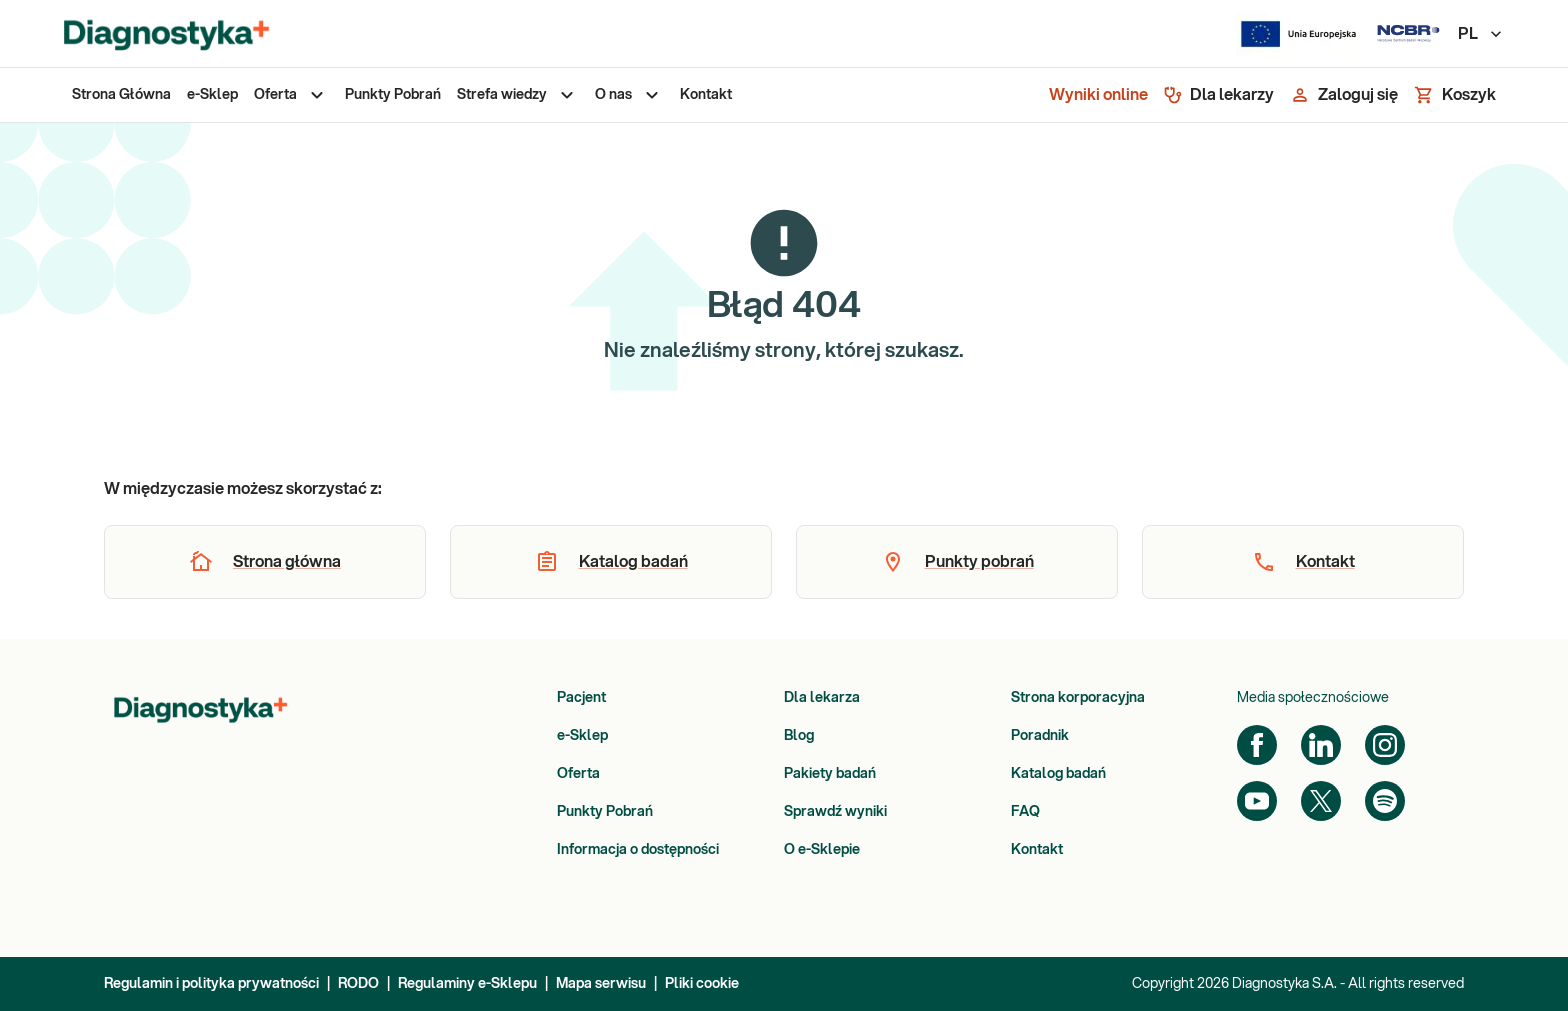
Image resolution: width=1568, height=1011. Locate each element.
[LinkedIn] (1321, 745)
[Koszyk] (1455, 95)
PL (1481, 34)
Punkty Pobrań (605, 812)
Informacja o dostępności (638, 850)
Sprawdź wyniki (835, 812)
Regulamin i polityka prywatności (211, 984)
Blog (799, 736)
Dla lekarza (822, 698)
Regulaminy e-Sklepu (467, 984)
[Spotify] (1385, 801)
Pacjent (581, 698)
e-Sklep (582, 736)
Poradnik (1040, 736)
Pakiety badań (830, 774)
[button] (265, 562)
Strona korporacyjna (1078, 698)
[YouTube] (1257, 801)
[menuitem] (121, 95)
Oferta (578, 774)
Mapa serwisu (601, 984)
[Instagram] (1385, 745)
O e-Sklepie (822, 850)
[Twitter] (1321, 801)
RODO (358, 984)
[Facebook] (1257, 745)
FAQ (1025, 812)
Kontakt (1037, 850)
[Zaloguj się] (1344, 95)
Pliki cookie (702, 984)
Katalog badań (1058, 774)
